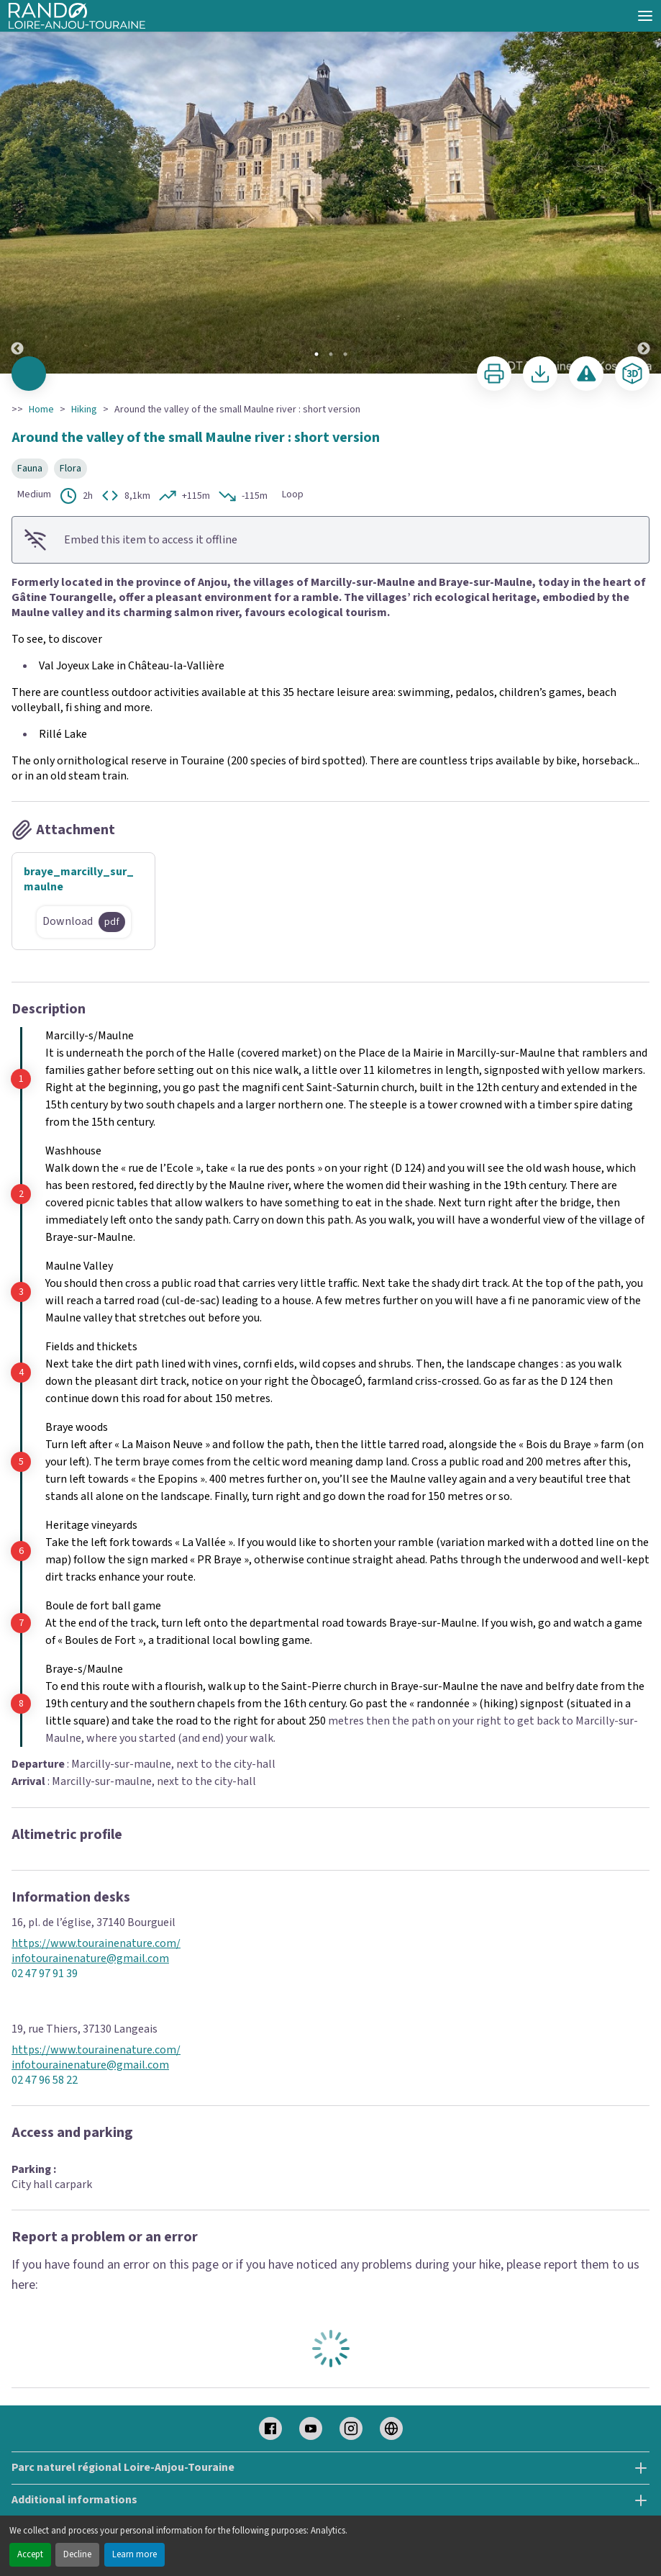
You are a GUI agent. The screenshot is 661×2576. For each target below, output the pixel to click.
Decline (77, 2554)
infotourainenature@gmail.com (90, 1958)
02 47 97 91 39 (45, 1973)
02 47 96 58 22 (45, 2080)
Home (41, 409)
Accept (30, 2554)
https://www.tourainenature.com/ (96, 1943)
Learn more (134, 2554)
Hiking (84, 409)
